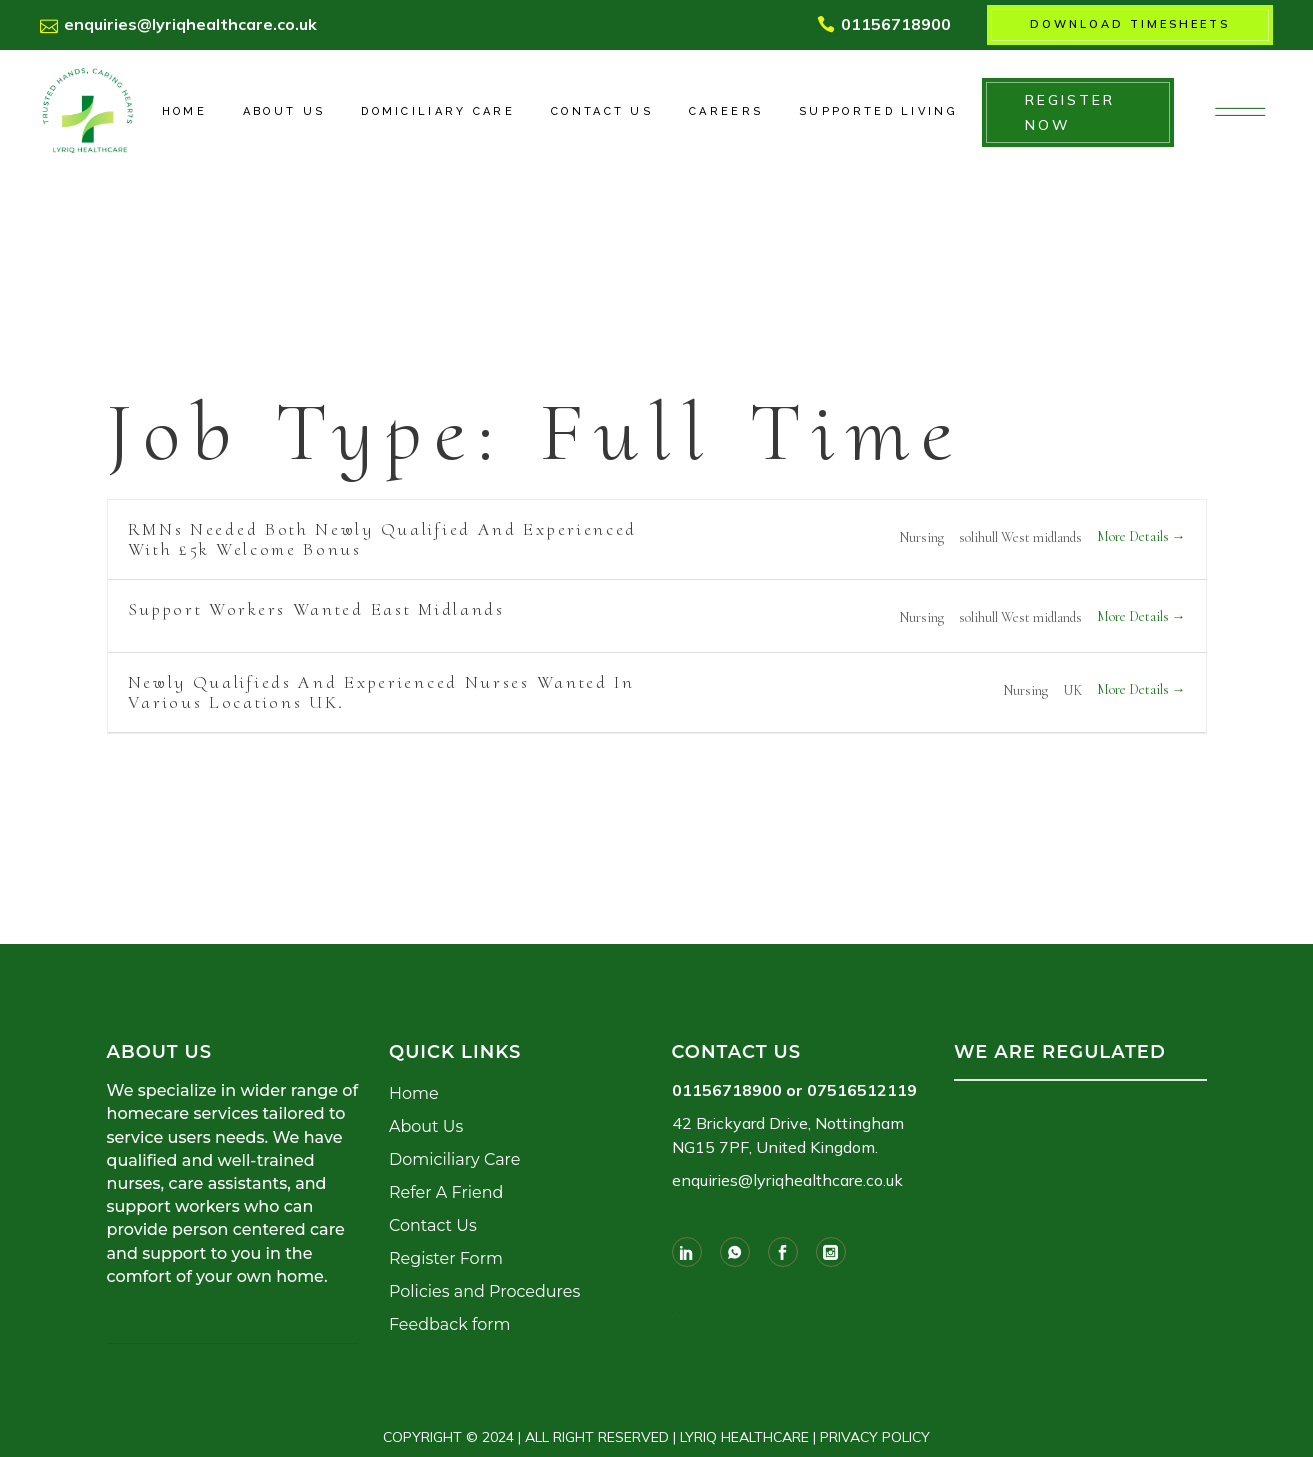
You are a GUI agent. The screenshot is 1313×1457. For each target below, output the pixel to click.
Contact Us (433, 1225)
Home (414, 1093)
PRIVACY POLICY (875, 1437)
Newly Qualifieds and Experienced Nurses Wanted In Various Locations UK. (381, 692)
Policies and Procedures (484, 1291)
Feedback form (449, 1324)
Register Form (446, 1258)
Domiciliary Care (454, 1159)
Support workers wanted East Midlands (316, 609)
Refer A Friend (446, 1192)
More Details (1141, 536)
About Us (426, 1126)
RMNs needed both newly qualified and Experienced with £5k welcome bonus (383, 539)
